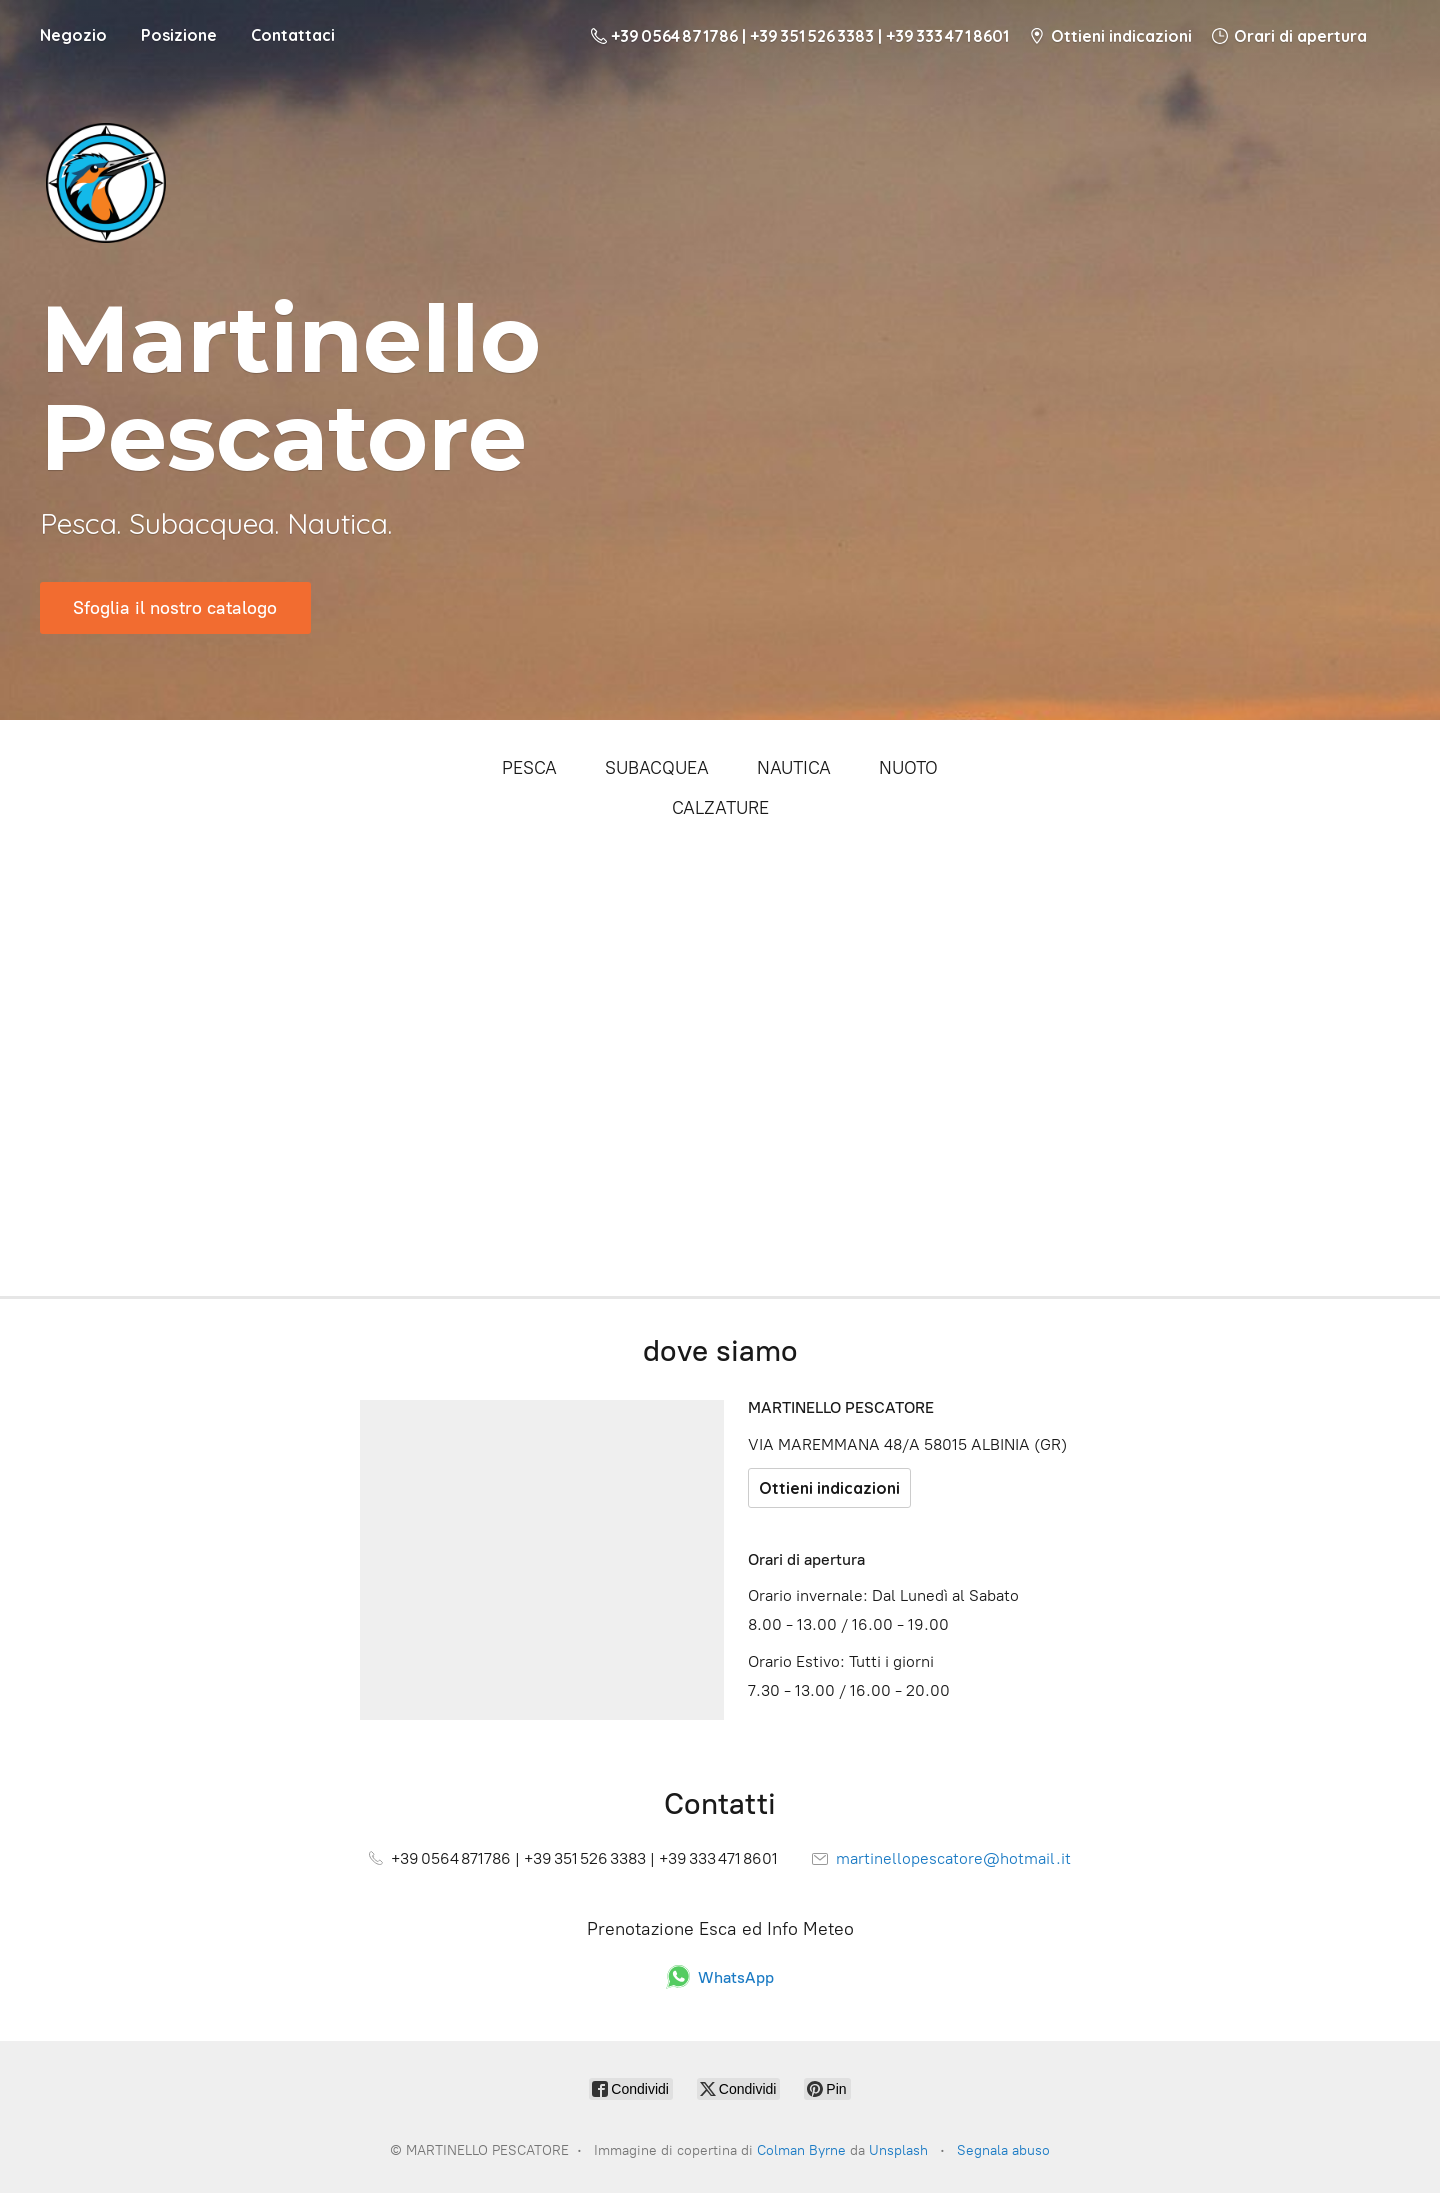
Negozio (73, 35)
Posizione (179, 35)
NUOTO (908, 768)
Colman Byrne (801, 2150)
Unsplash (898, 2150)
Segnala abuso (1003, 2150)
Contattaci (293, 35)
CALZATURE (720, 808)
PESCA (529, 768)
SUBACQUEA (657, 768)
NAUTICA (794, 768)
